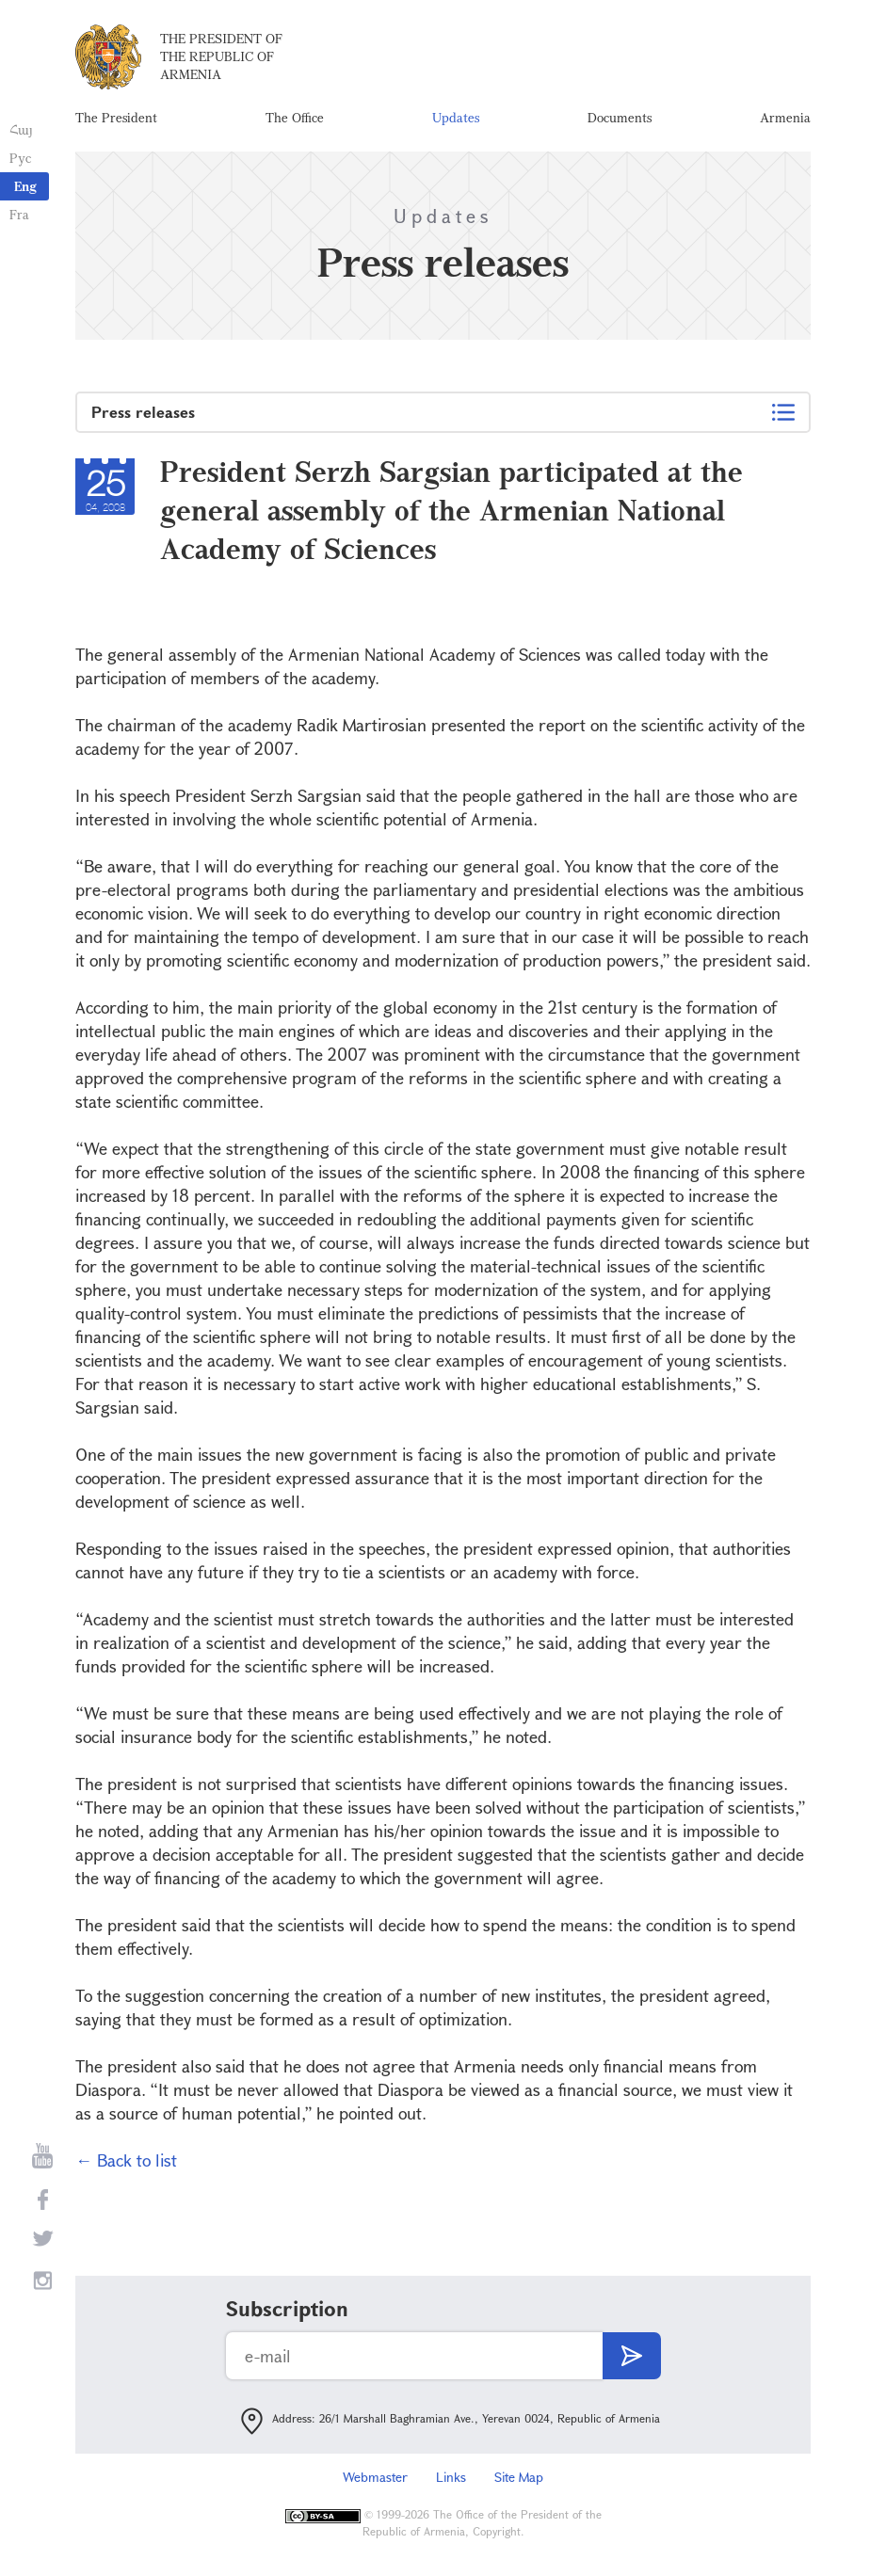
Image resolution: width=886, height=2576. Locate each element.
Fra (19, 214)
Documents (620, 117)
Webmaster (375, 2477)
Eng (25, 186)
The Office (295, 117)
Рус (20, 158)
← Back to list (126, 2160)
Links (451, 2477)
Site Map (518, 2477)
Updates (455, 117)
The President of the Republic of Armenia (221, 56)
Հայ (21, 129)
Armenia (785, 117)
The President (116, 117)
